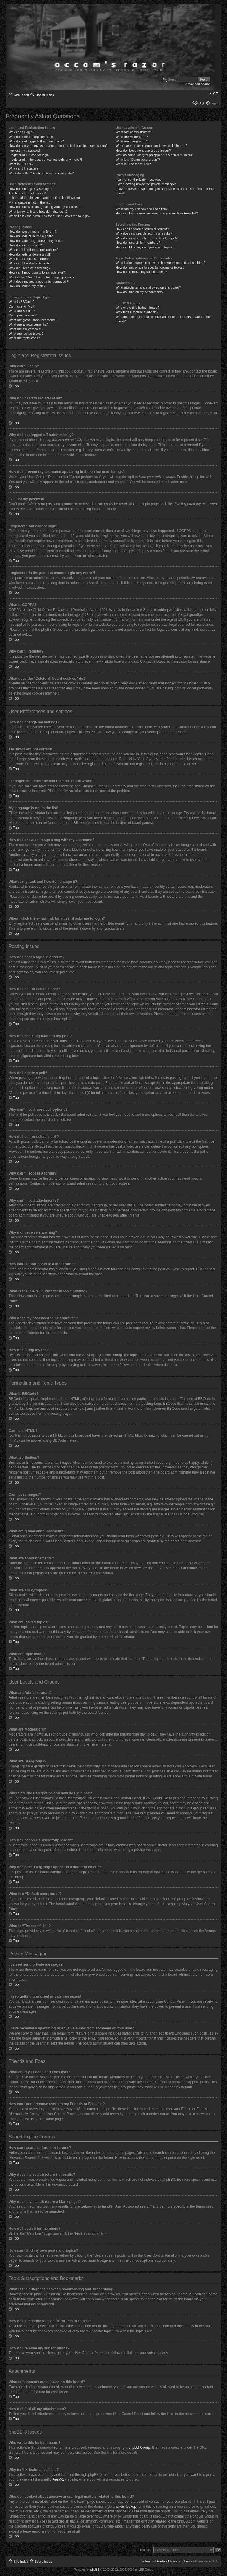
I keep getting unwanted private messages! (146, 184)
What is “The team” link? (133, 164)
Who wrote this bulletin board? (137, 307)
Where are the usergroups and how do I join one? (151, 145)
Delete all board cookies (172, 2561)
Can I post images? (23, 315)
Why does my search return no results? (144, 233)
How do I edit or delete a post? (31, 236)
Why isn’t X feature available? (137, 312)
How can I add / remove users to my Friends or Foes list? (157, 213)
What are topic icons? (24, 338)
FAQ (200, 103)
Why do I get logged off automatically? (36, 141)
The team (145, 2561)
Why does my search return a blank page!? (147, 238)
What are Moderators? (132, 137)
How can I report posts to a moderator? (37, 272)
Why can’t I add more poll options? (34, 249)
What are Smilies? (22, 311)
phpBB (94, 2569)
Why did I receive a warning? (29, 268)
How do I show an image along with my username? (45, 207)
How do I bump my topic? (27, 286)
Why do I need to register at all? (31, 137)
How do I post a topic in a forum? (32, 231)
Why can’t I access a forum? (29, 259)
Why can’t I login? (21, 132)
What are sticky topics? (25, 329)
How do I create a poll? (25, 245)
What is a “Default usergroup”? (138, 159)
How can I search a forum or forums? (142, 229)
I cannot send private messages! (139, 179)
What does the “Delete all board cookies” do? (41, 173)
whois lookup (126, 2506)
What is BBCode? (21, 301)
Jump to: (145, 2549)
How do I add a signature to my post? (35, 241)
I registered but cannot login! (29, 155)
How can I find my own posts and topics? (145, 247)
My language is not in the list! (30, 202)
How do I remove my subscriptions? (141, 272)
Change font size (214, 93)
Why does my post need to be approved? (38, 281)
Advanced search (197, 84)
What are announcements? (28, 324)
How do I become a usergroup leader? (143, 150)
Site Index (21, 95)
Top (16, 386)
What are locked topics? (26, 333)
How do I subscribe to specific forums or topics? (150, 267)
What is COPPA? (21, 164)
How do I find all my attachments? (140, 292)
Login (214, 103)
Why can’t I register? (23, 168)
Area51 (58, 2479)
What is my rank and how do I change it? (38, 211)
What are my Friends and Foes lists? (142, 209)
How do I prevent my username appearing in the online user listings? (58, 145)
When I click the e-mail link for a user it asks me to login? (49, 216)
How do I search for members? (138, 242)
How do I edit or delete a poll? (30, 254)
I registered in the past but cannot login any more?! (45, 159)
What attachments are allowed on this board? (148, 287)
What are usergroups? (132, 141)
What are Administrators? (134, 132)
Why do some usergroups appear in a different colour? (155, 155)
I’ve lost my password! (24, 150)
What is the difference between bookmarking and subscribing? (160, 262)
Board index (44, 95)
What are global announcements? (33, 320)
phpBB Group (139, 2447)
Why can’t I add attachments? (30, 263)
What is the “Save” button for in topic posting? (41, 277)
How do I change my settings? (30, 189)
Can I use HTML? (21, 306)
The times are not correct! (27, 193)
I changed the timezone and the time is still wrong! (45, 197)
